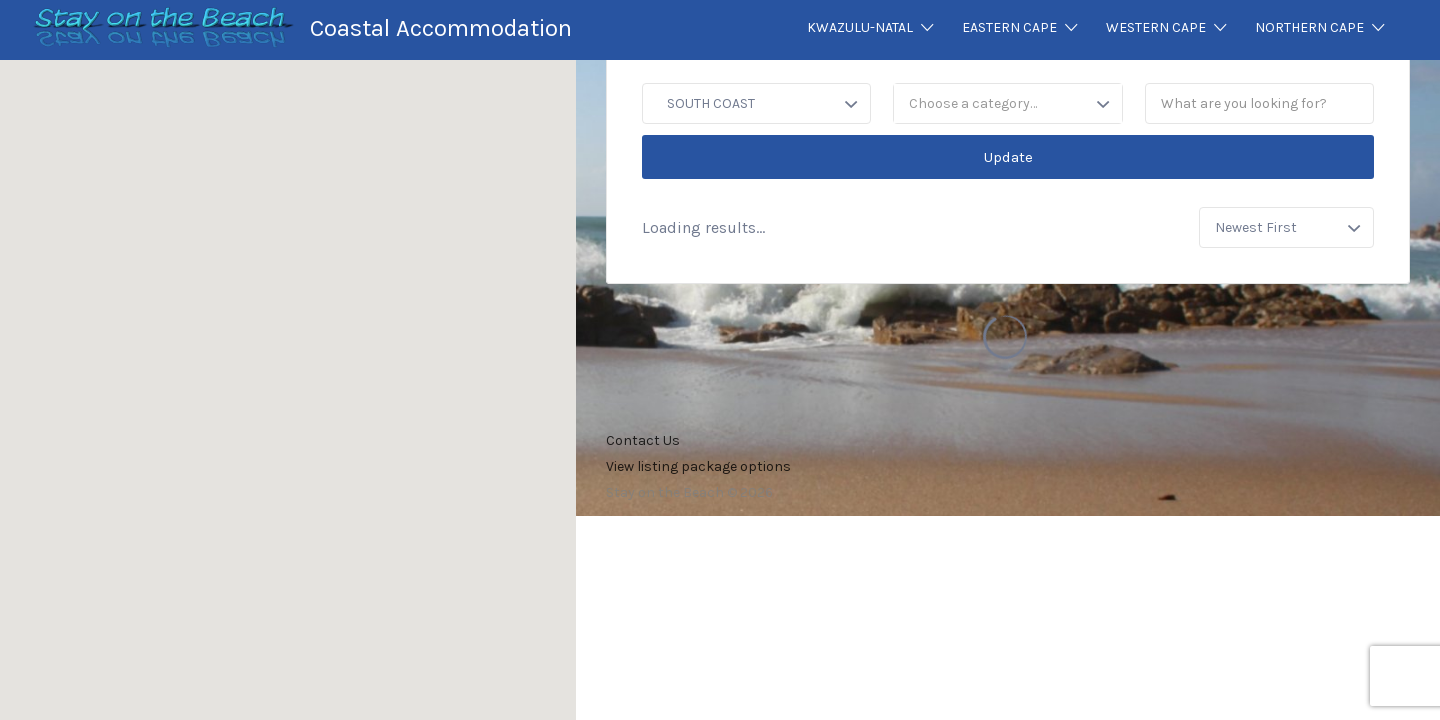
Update (1008, 157)
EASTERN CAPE (1009, 27)
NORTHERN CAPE (1309, 27)
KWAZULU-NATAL (860, 27)
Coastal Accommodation (441, 28)
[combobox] (1007, 103)
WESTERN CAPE (1156, 27)
